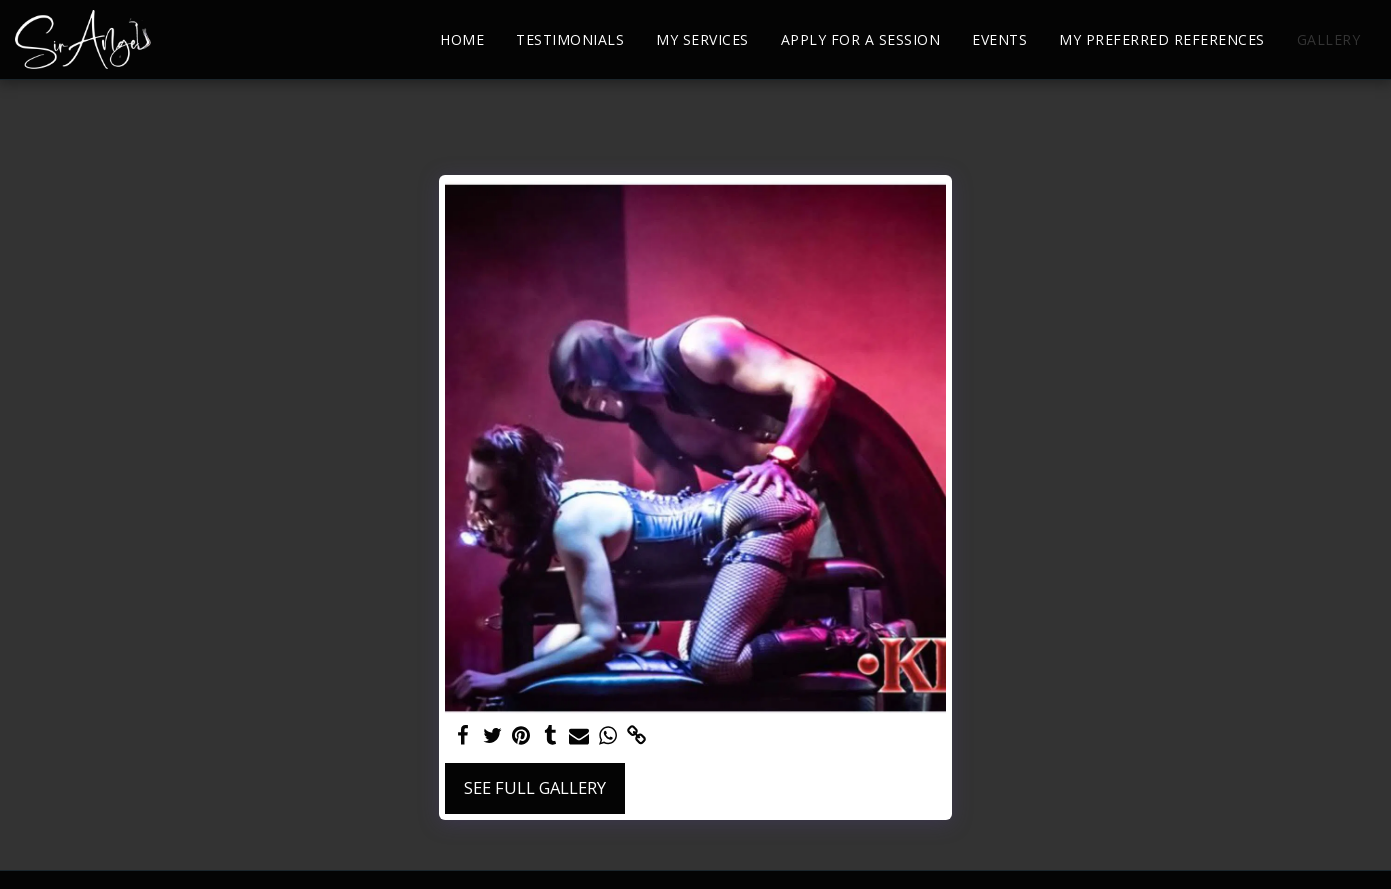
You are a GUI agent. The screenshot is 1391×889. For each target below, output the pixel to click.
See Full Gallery (535, 787)
